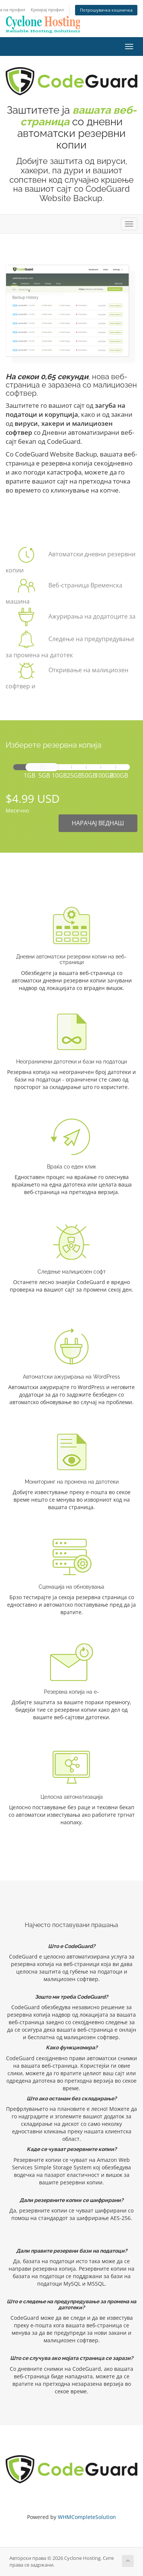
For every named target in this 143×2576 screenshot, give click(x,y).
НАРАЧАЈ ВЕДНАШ (98, 823)
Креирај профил (47, 9)
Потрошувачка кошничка (106, 10)
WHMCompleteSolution (87, 2516)
